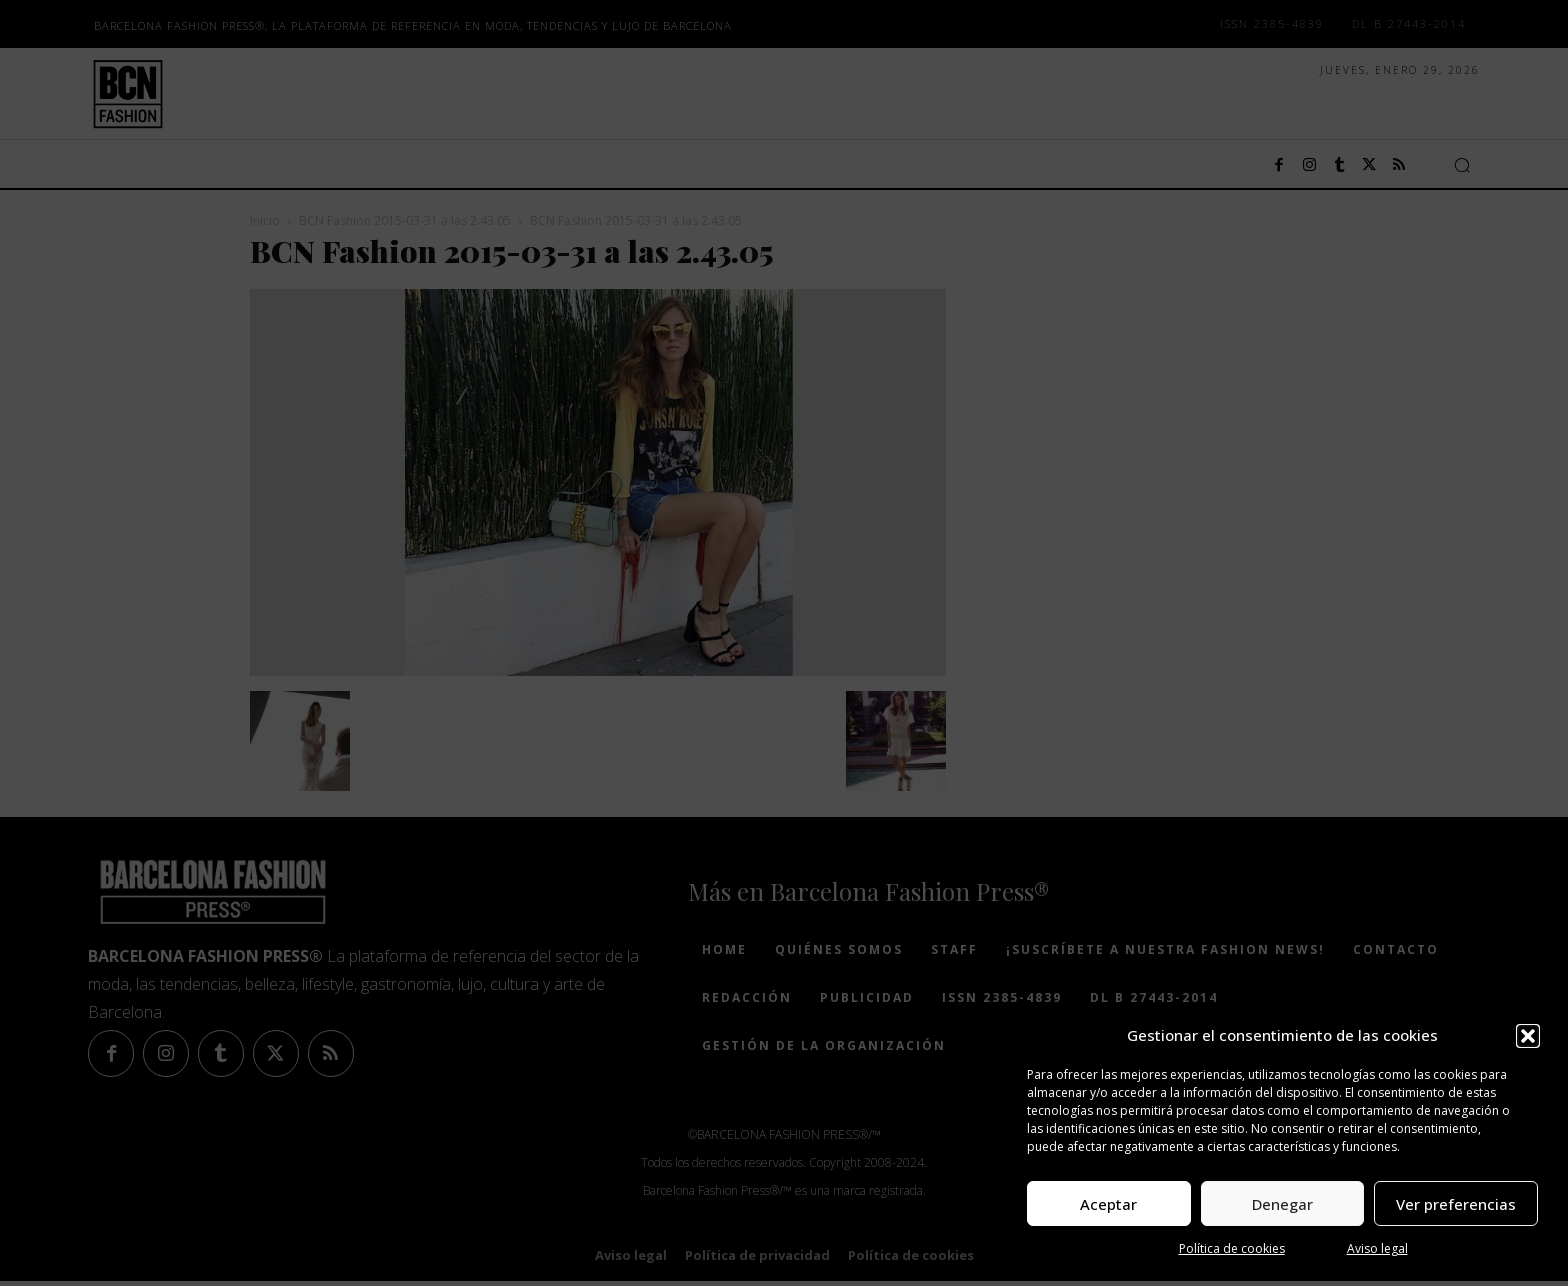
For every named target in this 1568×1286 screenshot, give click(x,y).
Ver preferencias (1456, 1204)
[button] (1528, 1036)
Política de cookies (1232, 1248)
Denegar (1282, 1204)
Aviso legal (1377, 1248)
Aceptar (1108, 1204)
